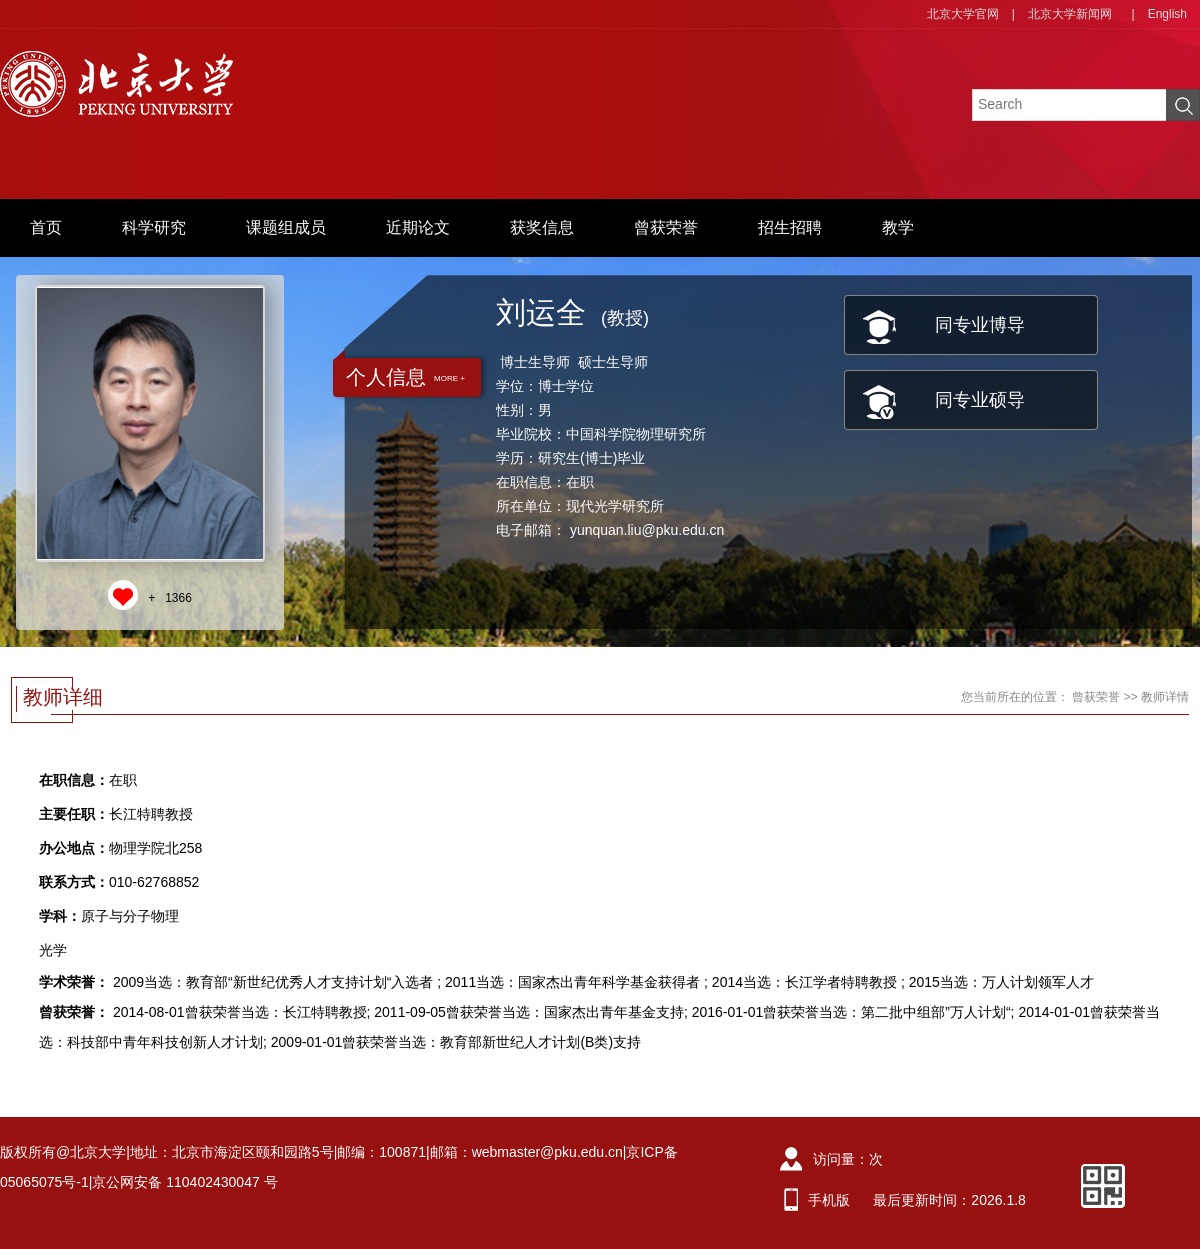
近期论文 (418, 227)
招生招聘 (790, 227)
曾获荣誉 (666, 227)
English (1167, 14)
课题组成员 (286, 227)
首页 (46, 227)
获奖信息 (542, 227)
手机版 (829, 1200)
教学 (898, 227)
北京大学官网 (963, 14)
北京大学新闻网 (1070, 14)
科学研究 (154, 227)
